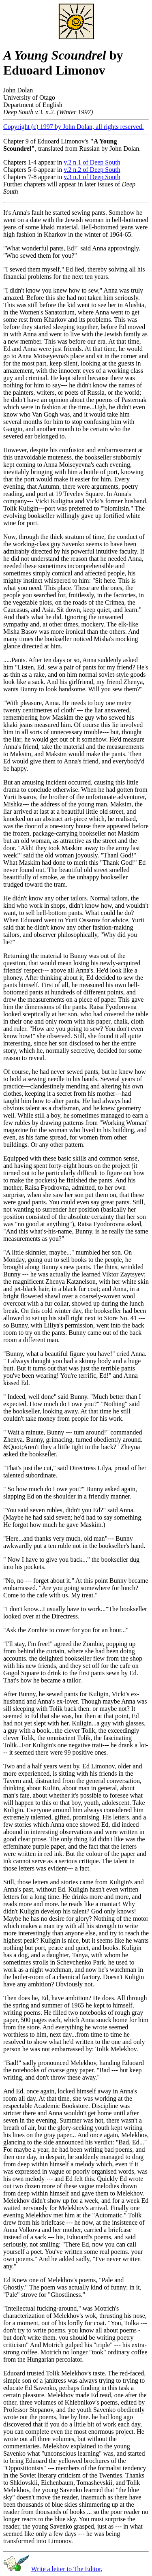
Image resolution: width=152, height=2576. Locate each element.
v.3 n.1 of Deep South (92, 176)
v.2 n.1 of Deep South (92, 162)
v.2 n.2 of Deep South (92, 169)
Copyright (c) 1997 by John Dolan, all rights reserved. (73, 126)
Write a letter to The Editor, (67, 2568)
